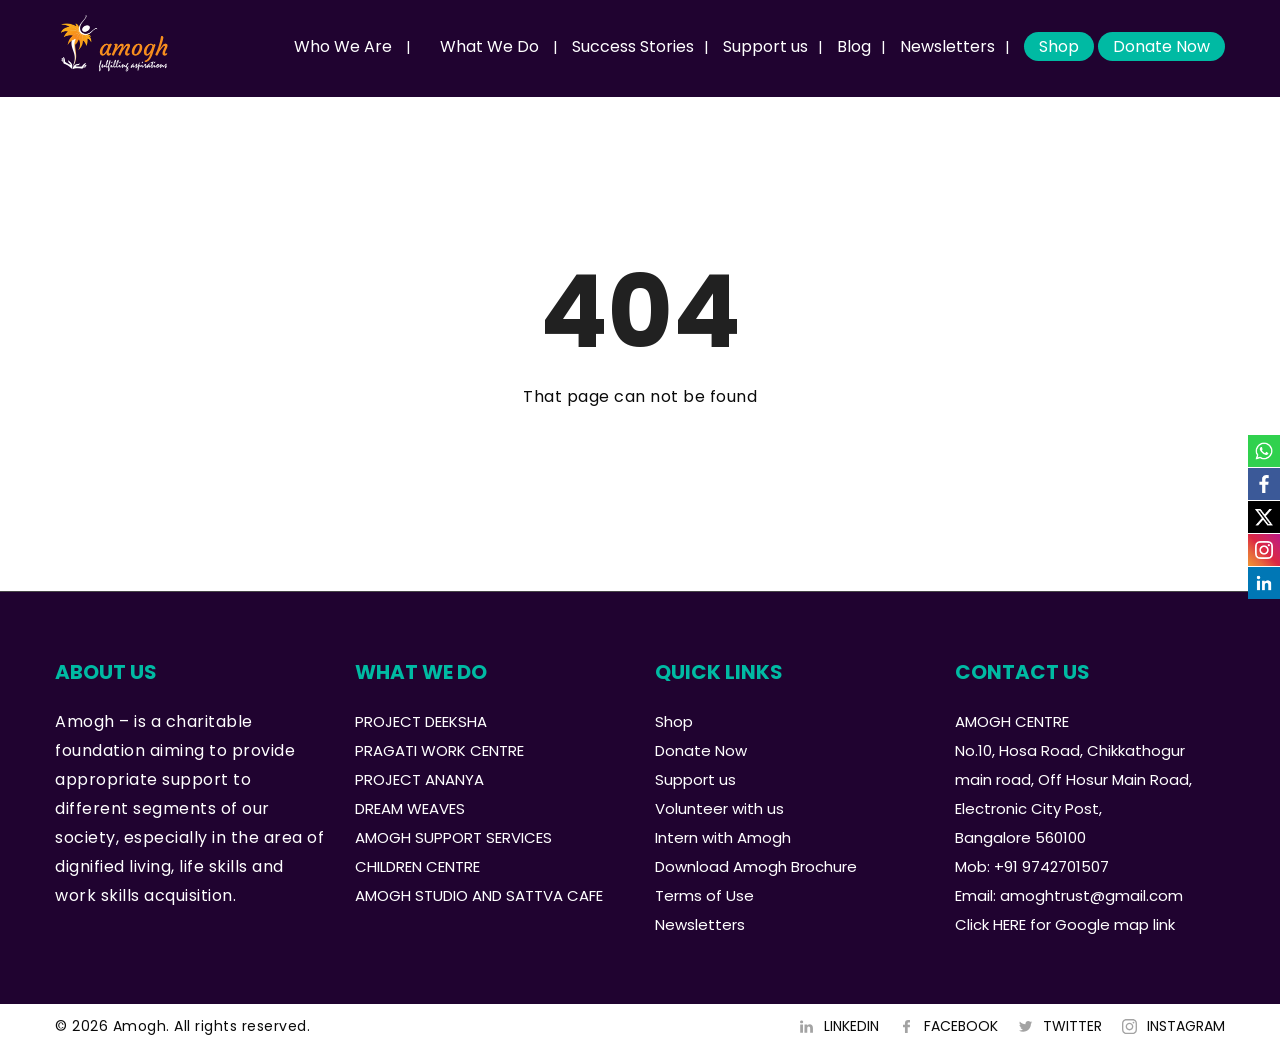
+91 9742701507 (1051, 866)
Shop (1059, 46)
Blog (854, 46)
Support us (765, 46)
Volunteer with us (719, 808)
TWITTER (1072, 1026)
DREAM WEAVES (410, 808)
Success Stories (633, 46)
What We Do (489, 46)
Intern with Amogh (723, 837)
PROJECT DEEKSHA (421, 721)
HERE (1009, 924)
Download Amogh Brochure (756, 866)
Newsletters (947, 46)
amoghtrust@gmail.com (1091, 895)
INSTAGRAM (1186, 1026)
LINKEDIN (851, 1026)
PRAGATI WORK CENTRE (439, 750)
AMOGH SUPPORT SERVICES (453, 837)
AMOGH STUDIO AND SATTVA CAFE (479, 895)
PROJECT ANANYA (419, 779)
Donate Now (1161, 46)
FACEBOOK (961, 1026)
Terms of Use (704, 895)
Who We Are (343, 46)
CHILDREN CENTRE (417, 866)
